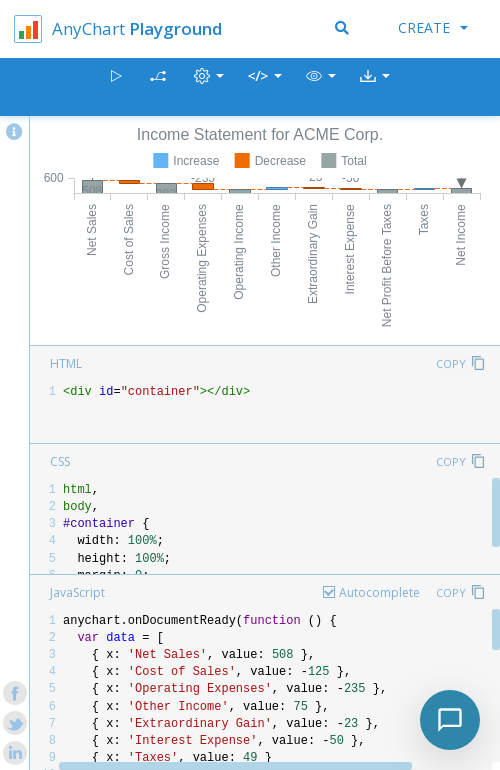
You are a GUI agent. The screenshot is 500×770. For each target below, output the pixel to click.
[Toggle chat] (450, 720)
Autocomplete (379, 592)
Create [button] (433, 27)
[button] (321, 87)
